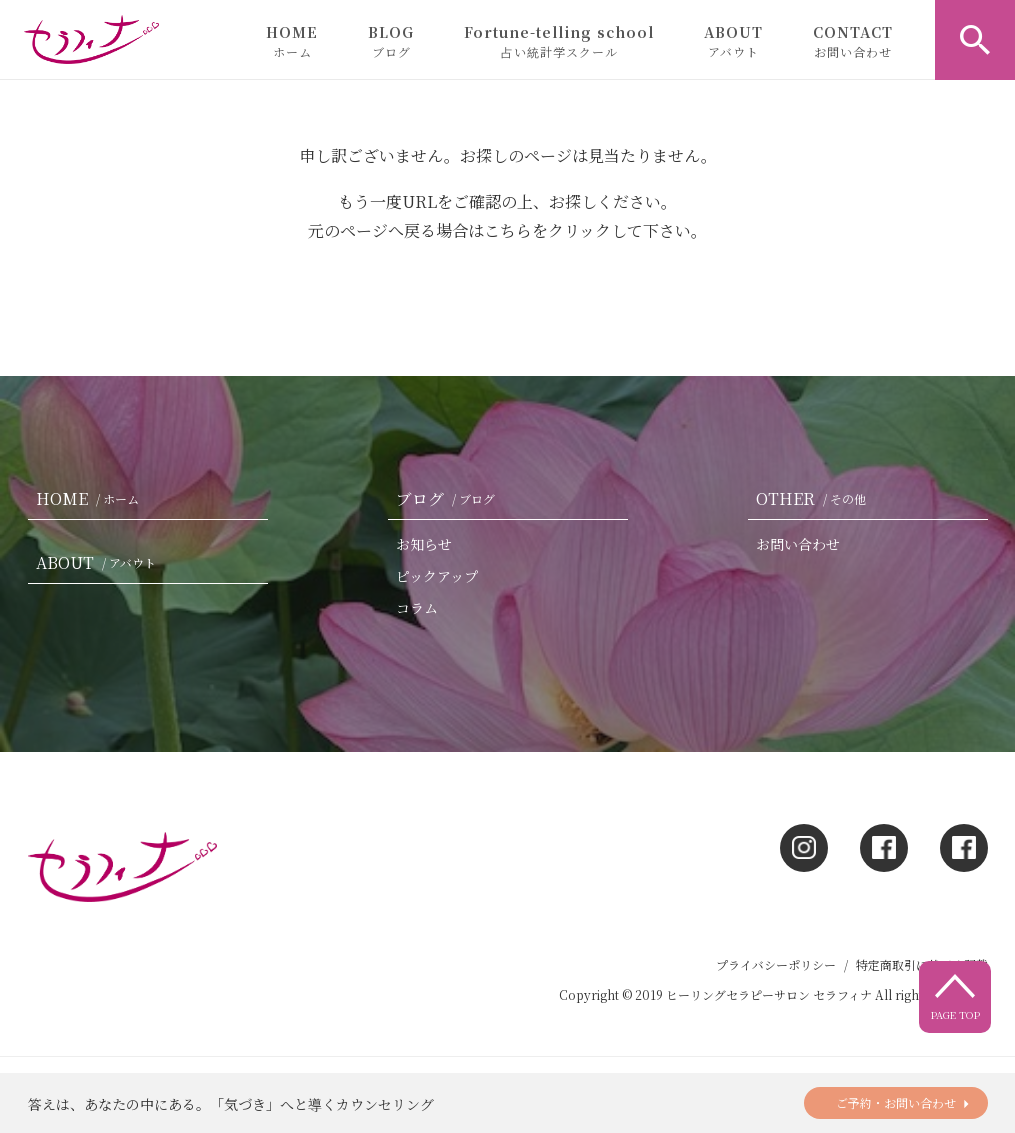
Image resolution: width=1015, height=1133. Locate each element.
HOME (292, 41)
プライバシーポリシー (776, 964)
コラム (417, 608)
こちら (508, 230)
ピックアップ (437, 576)
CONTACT (853, 41)
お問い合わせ (798, 544)
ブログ (449, 498)
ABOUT (733, 41)
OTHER (815, 498)
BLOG (391, 41)
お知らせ (424, 544)
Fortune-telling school (559, 41)
